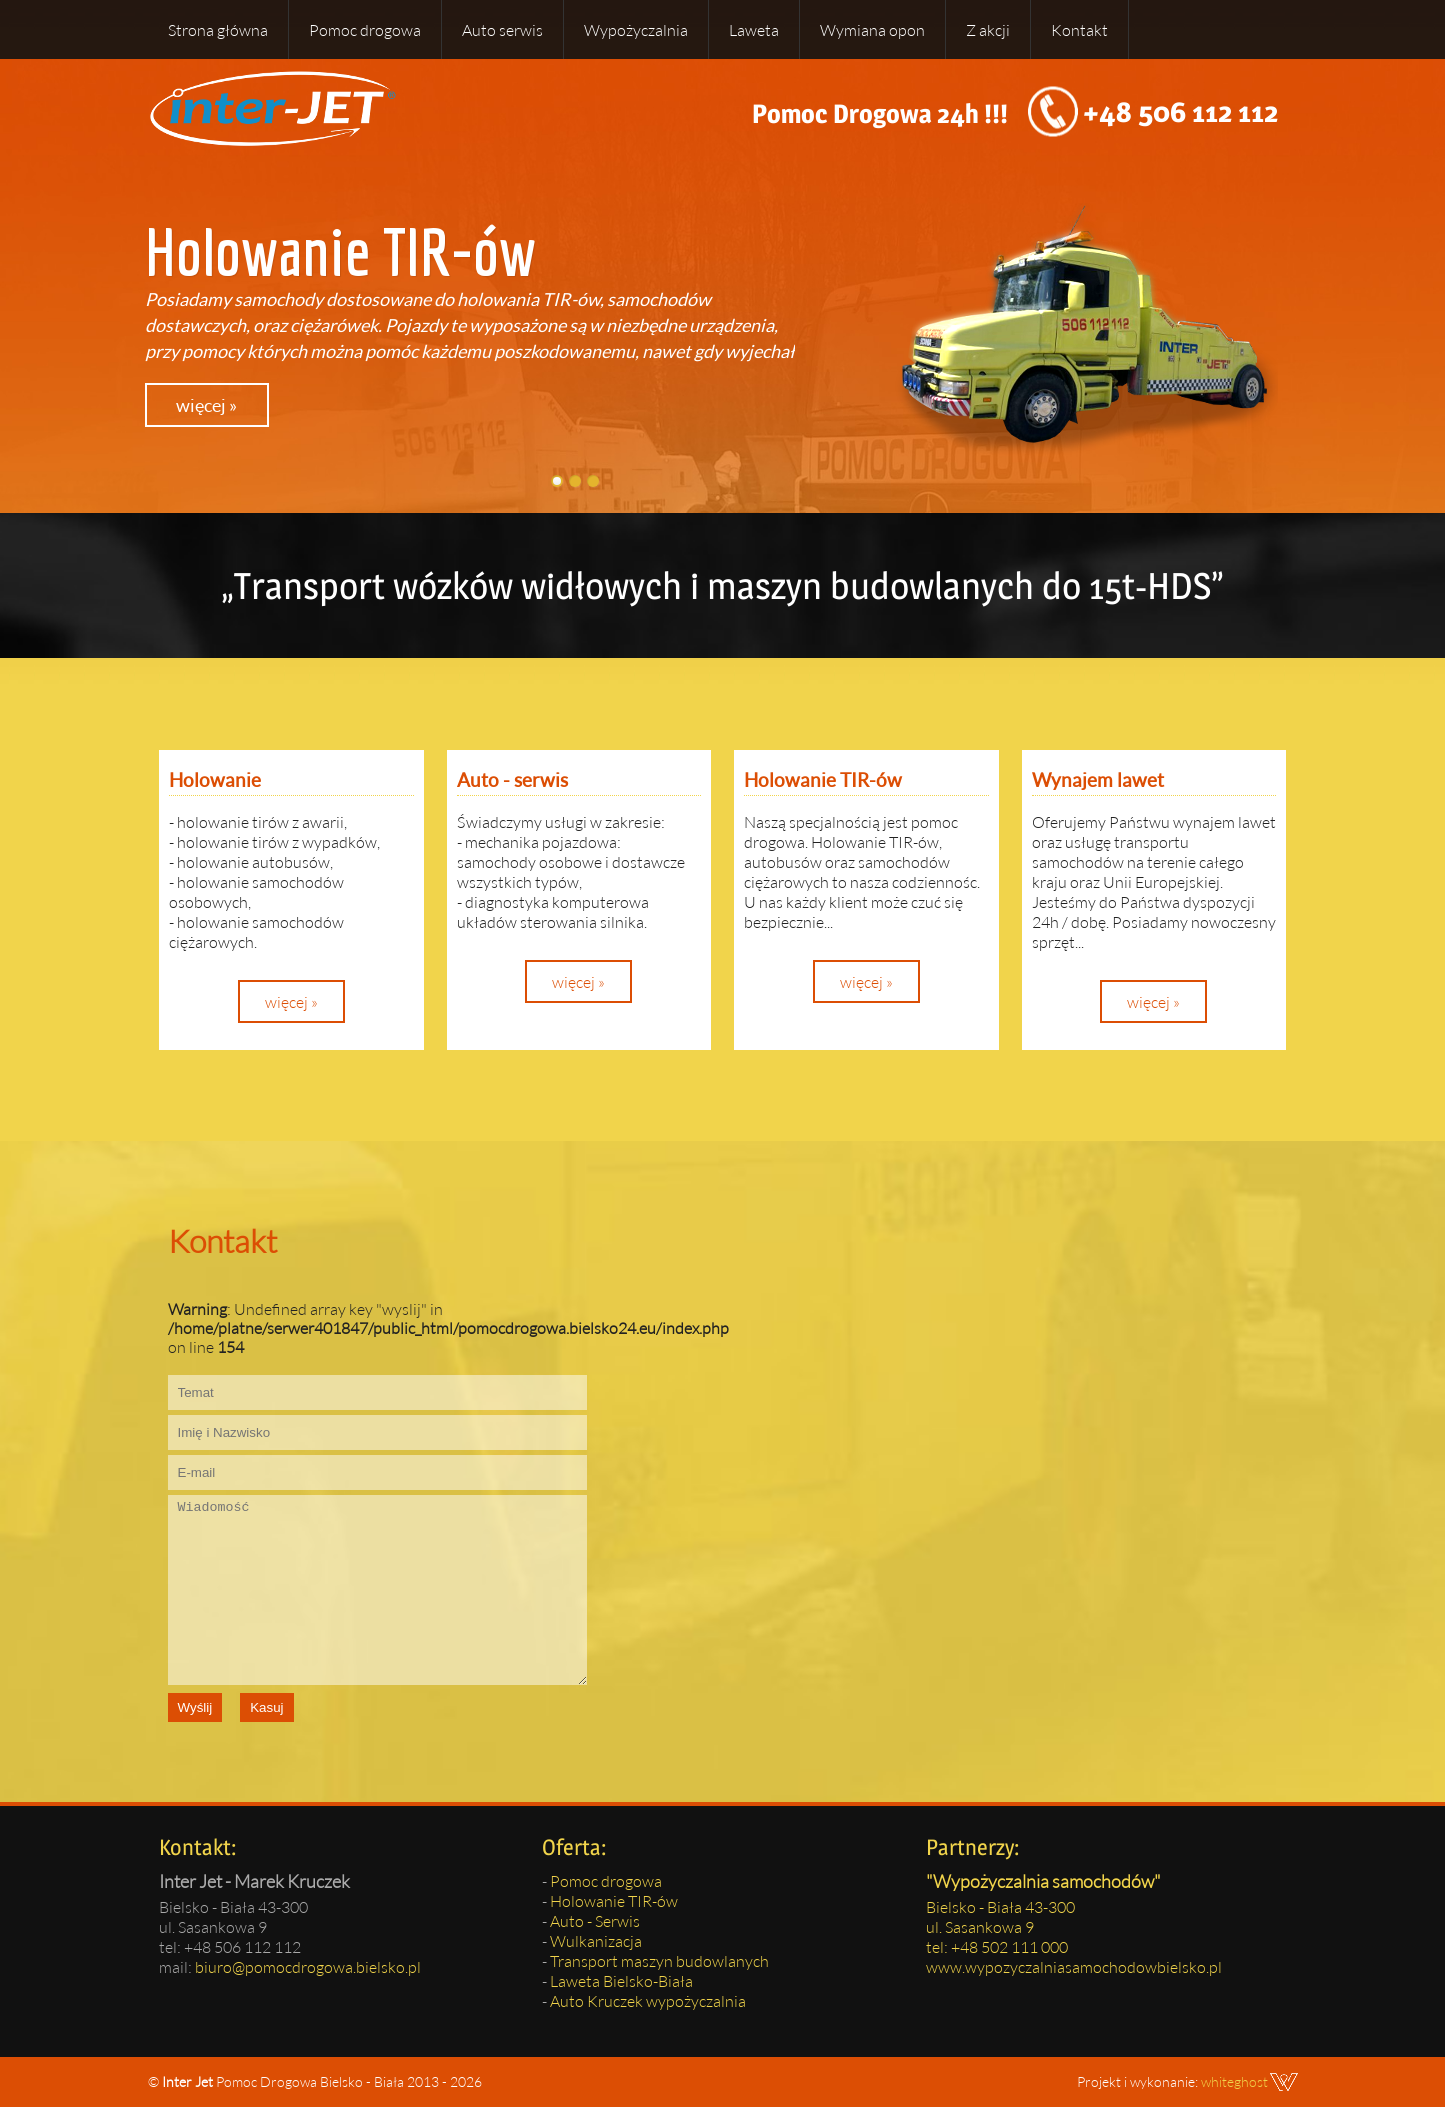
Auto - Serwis (595, 1920)
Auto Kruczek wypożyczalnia (648, 2000)
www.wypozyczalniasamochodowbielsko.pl (1074, 1966)
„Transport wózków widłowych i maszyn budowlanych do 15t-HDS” (722, 585)
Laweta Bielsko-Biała (621, 1980)
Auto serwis (502, 29)
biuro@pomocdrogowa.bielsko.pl (308, 1966)
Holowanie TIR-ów (614, 1900)
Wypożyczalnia (636, 29)
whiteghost (1234, 2081)
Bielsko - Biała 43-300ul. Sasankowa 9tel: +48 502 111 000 (1000, 1926)
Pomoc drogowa (365, 29)
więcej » (206, 405)
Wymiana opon (872, 29)
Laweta (754, 29)
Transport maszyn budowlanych (659, 1960)
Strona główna (218, 29)
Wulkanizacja (596, 1940)
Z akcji (988, 29)
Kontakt (1079, 29)
